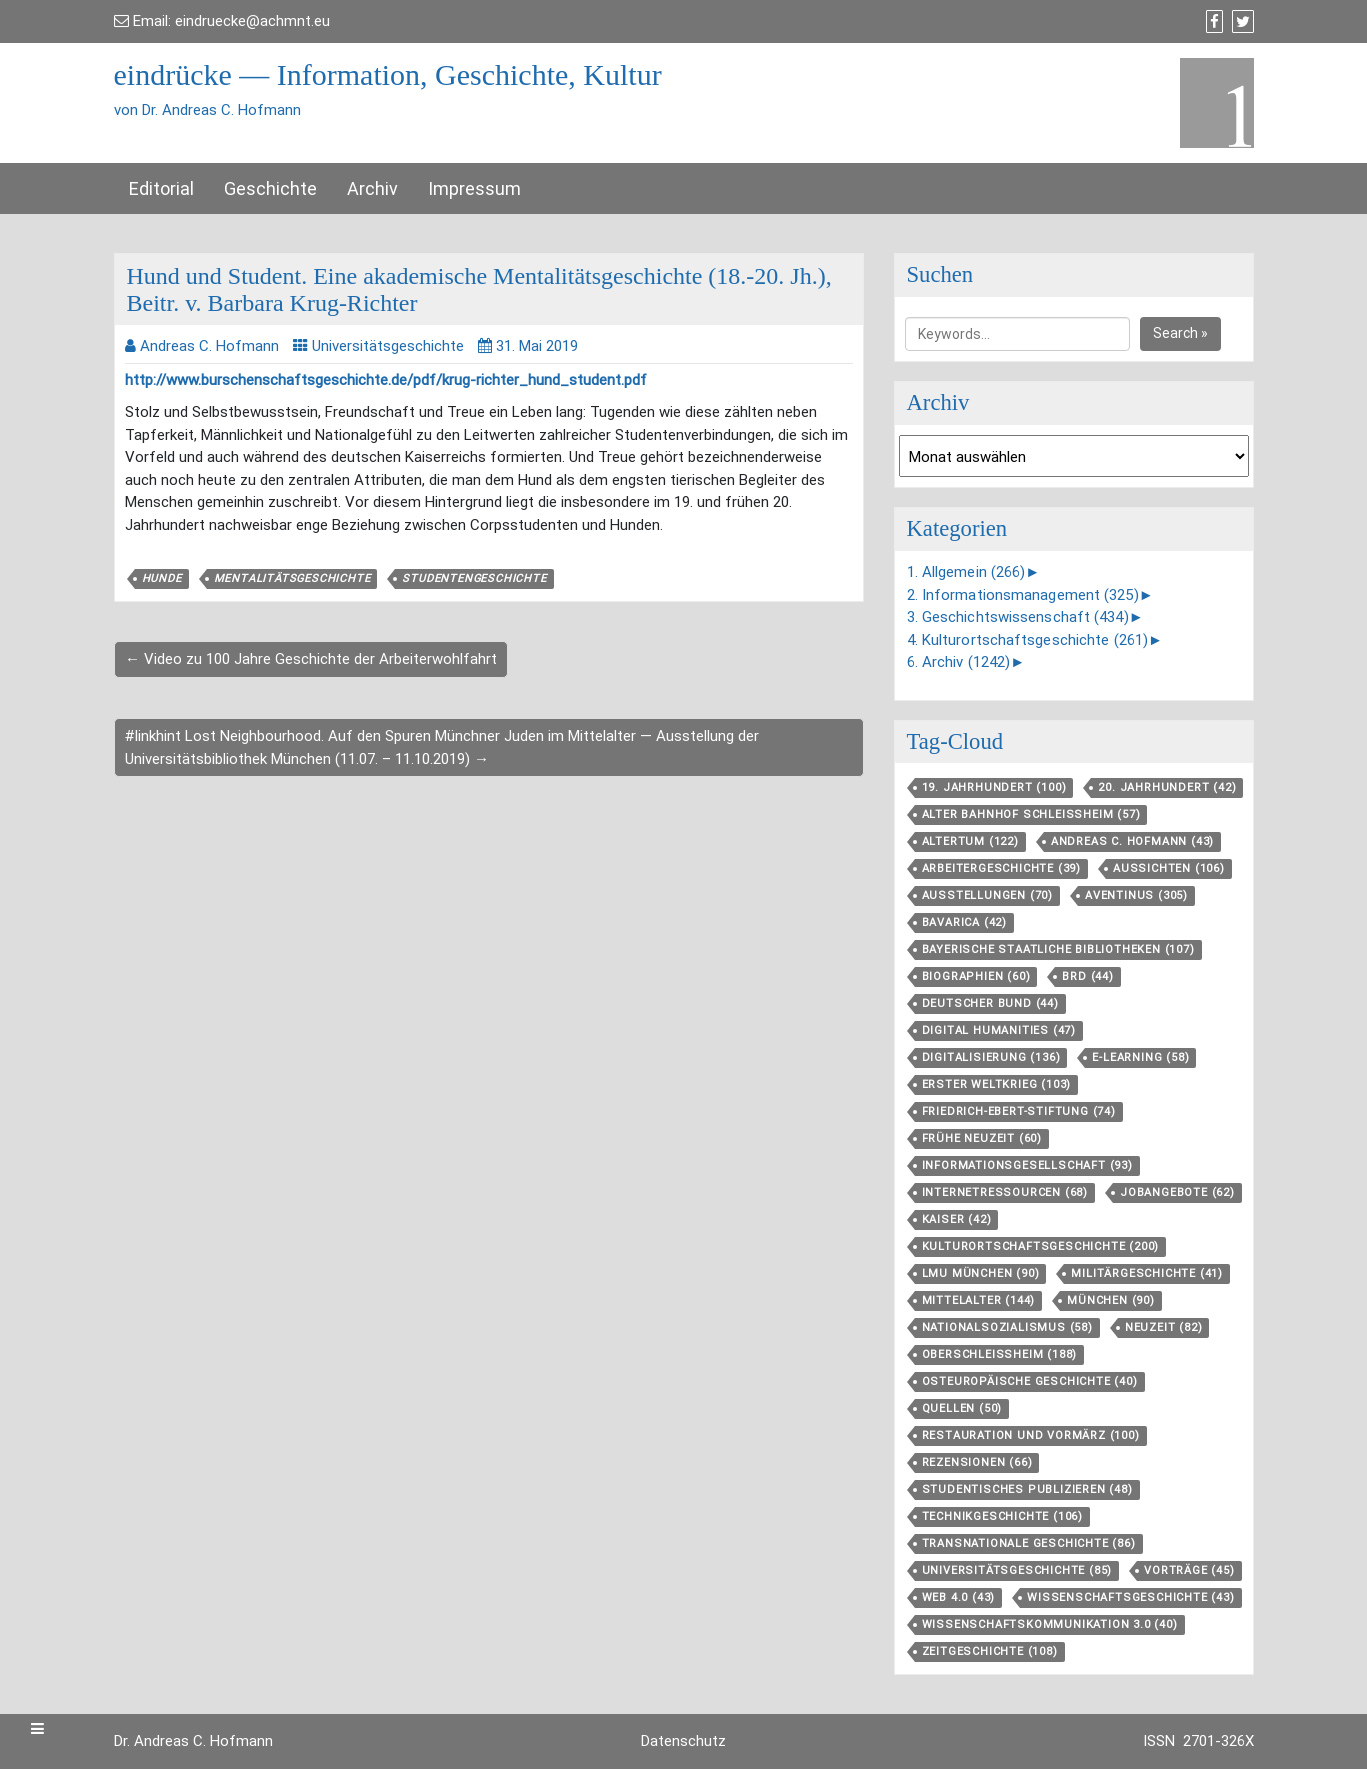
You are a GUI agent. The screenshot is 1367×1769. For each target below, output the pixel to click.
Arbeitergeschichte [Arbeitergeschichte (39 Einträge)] (1001, 868)
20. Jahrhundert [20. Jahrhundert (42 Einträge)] (1167, 787)
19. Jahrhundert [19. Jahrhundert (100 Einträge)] (994, 787)
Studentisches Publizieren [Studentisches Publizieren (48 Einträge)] (1027, 1489)
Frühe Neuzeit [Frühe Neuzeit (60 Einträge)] (982, 1138)
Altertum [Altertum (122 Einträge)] (970, 841)
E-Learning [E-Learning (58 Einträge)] (1140, 1057)
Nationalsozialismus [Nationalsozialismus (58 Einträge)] (1007, 1327)
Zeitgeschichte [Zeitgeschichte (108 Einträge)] (990, 1651)
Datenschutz (683, 1741)
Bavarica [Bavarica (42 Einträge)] (964, 922)
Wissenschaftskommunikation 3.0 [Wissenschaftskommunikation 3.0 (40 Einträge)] (1050, 1624)
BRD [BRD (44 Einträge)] (1087, 976)
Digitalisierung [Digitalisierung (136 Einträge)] (991, 1057)
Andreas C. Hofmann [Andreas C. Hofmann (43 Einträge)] (1132, 841)
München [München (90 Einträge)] (1111, 1300)
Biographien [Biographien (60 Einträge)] (976, 976)
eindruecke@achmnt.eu (252, 21)
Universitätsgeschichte (388, 346)
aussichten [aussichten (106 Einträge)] (1169, 868)
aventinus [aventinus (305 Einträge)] (1136, 895)
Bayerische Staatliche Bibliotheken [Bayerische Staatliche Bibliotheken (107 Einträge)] (1058, 949)
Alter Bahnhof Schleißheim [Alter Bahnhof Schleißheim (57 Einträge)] (1031, 814)
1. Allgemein (966, 572)
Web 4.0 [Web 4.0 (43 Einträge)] (959, 1597)
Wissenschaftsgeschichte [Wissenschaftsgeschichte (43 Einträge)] (1130, 1597)
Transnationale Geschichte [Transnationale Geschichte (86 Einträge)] (1029, 1543)
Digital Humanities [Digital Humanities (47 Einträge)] (999, 1030)
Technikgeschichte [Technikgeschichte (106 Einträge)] (1002, 1516)
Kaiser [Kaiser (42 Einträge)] (957, 1219)
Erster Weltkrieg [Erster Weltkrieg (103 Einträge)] (997, 1084)
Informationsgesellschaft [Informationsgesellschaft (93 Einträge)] (1027, 1165)
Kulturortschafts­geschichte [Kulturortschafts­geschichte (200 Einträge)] (1041, 1246)
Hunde (162, 578)
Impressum (474, 188)
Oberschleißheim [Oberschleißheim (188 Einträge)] (1000, 1354)
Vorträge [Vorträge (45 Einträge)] (1189, 1570)
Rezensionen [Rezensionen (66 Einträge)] (977, 1462)
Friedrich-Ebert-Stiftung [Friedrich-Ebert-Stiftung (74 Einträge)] (1019, 1111)
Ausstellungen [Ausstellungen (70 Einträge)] (987, 895)
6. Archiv (959, 662)
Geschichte (270, 188)
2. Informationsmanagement (1023, 595)
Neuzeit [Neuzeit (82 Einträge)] (1164, 1327)
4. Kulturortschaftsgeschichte (1028, 640)
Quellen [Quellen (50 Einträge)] (962, 1408)
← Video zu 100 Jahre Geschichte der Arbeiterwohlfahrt (311, 659)
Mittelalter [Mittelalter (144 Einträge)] (979, 1300)
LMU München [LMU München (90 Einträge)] (981, 1273)
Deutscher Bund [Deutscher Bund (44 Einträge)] (990, 1003)
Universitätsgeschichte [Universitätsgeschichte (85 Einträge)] (1017, 1570)
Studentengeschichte (474, 578)
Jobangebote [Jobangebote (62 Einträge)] (1177, 1192)
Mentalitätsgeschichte (292, 578)
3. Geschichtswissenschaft (1018, 617)
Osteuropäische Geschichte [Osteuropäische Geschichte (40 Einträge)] (1030, 1381)
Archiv (372, 188)
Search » (1180, 333)
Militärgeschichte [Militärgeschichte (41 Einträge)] (1147, 1273)
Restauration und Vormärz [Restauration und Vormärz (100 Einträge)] (1031, 1435)
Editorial (161, 188)
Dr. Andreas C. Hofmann (193, 1741)
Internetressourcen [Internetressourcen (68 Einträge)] (1005, 1192)
